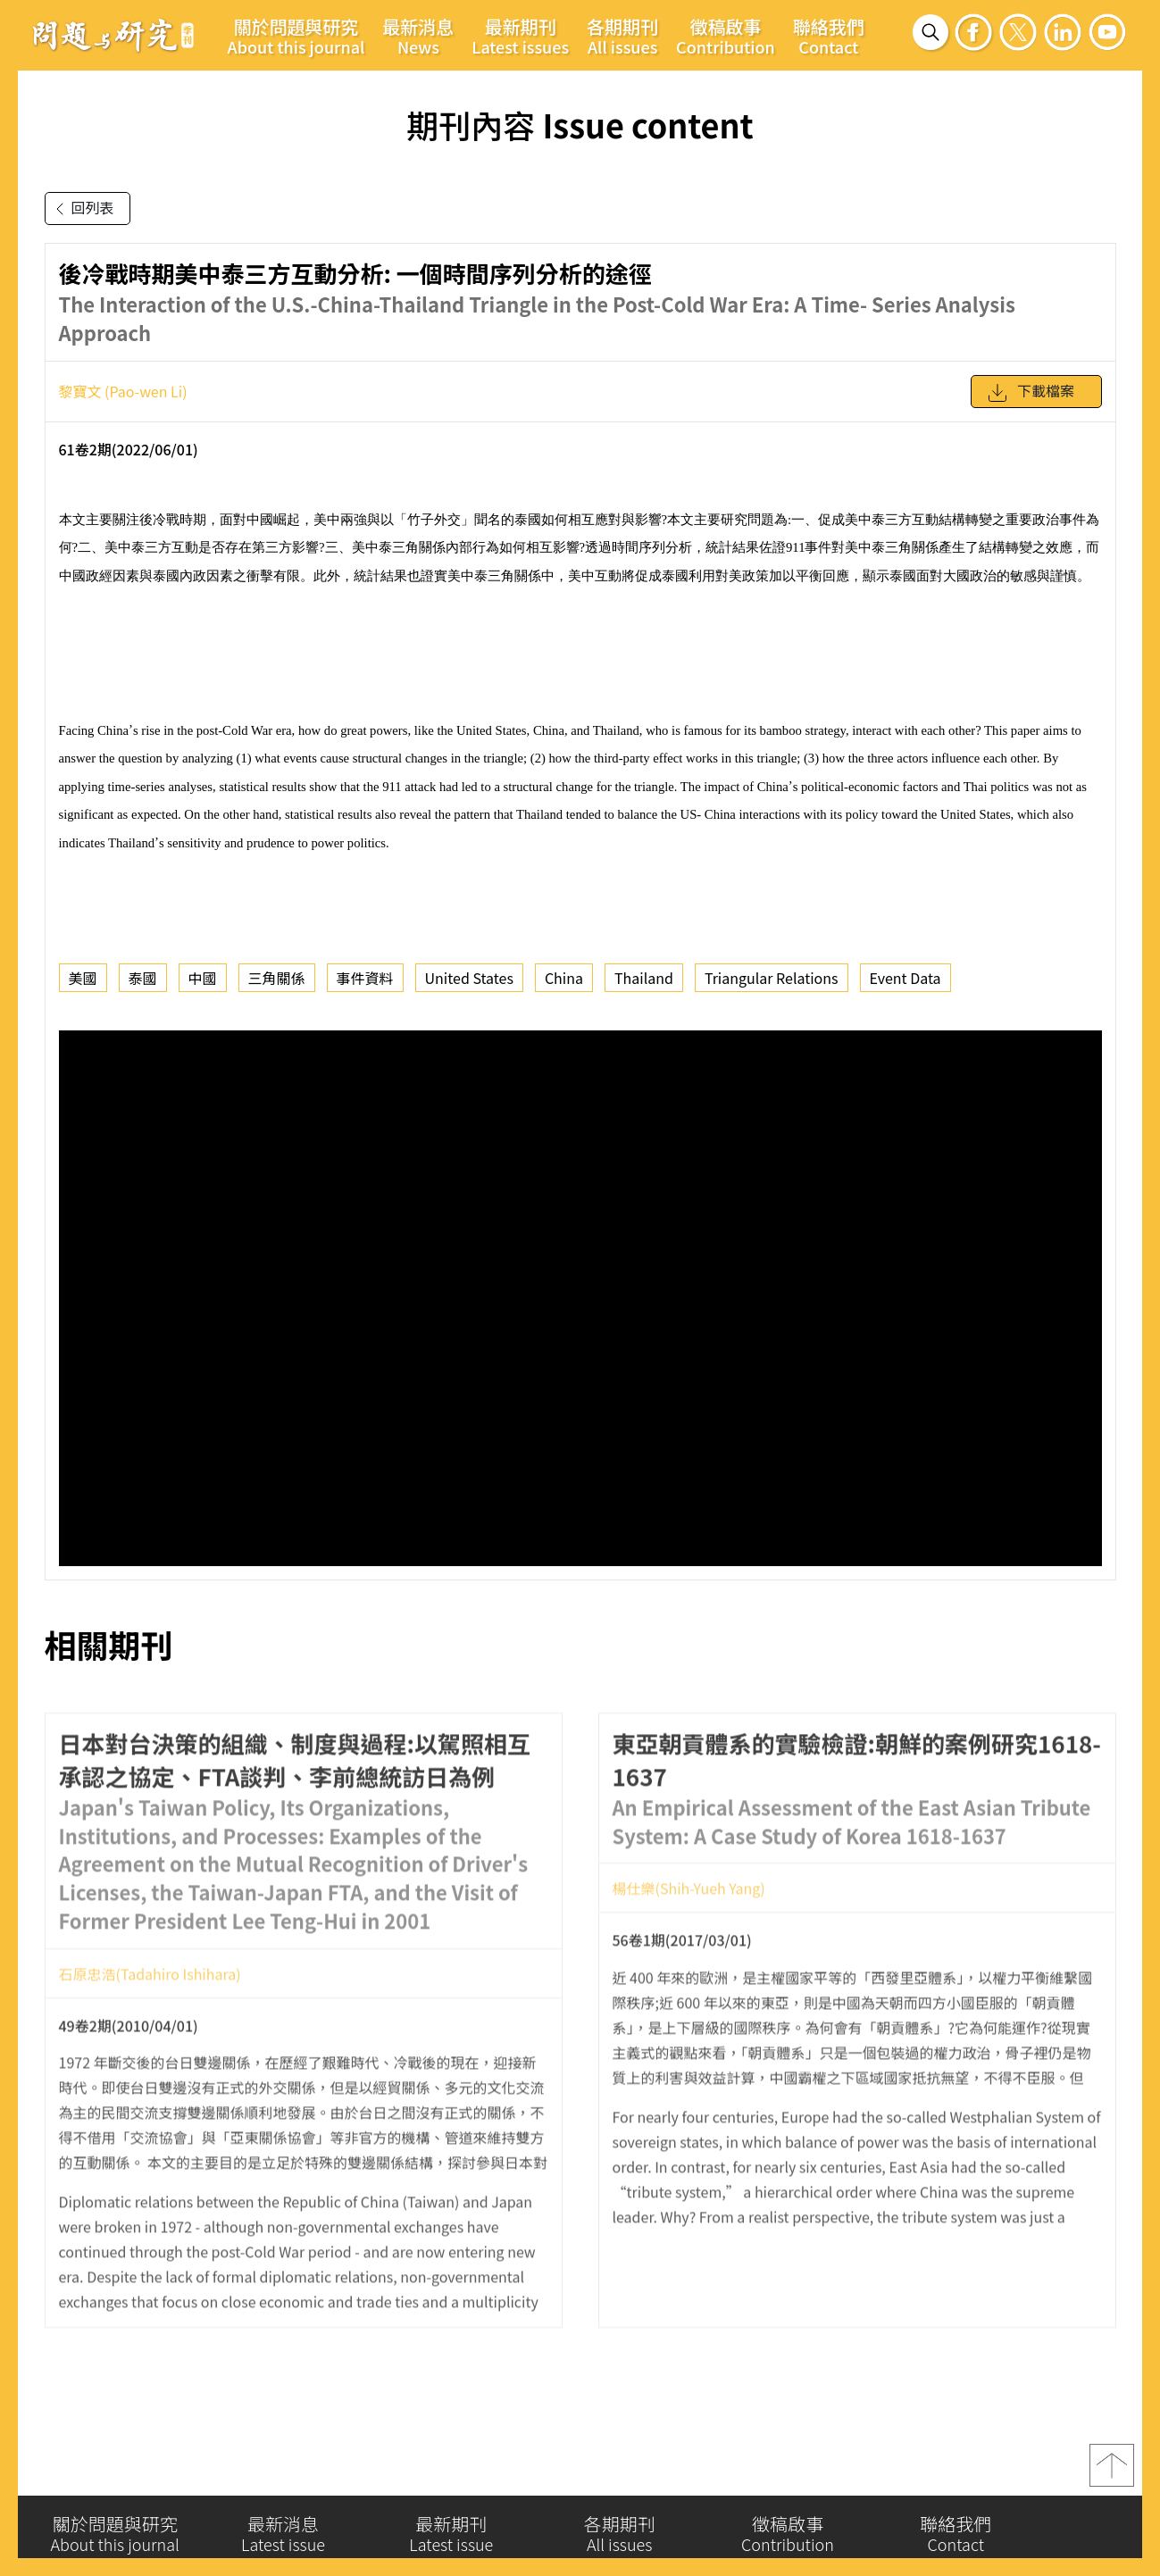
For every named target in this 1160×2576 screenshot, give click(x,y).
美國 (83, 977)
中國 (202, 977)
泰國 (143, 977)
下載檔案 (1030, 393)
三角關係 (276, 977)
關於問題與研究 (296, 35)
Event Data (905, 977)
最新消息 (418, 35)
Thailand (643, 977)
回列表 (81, 209)
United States (469, 977)
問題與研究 (113, 35)
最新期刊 (520, 35)
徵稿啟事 (725, 35)
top (1111, 2473)
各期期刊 (622, 35)
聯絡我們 (828, 35)
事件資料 (365, 977)
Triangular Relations (772, 977)
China (564, 977)
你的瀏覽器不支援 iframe (580, 1298)
